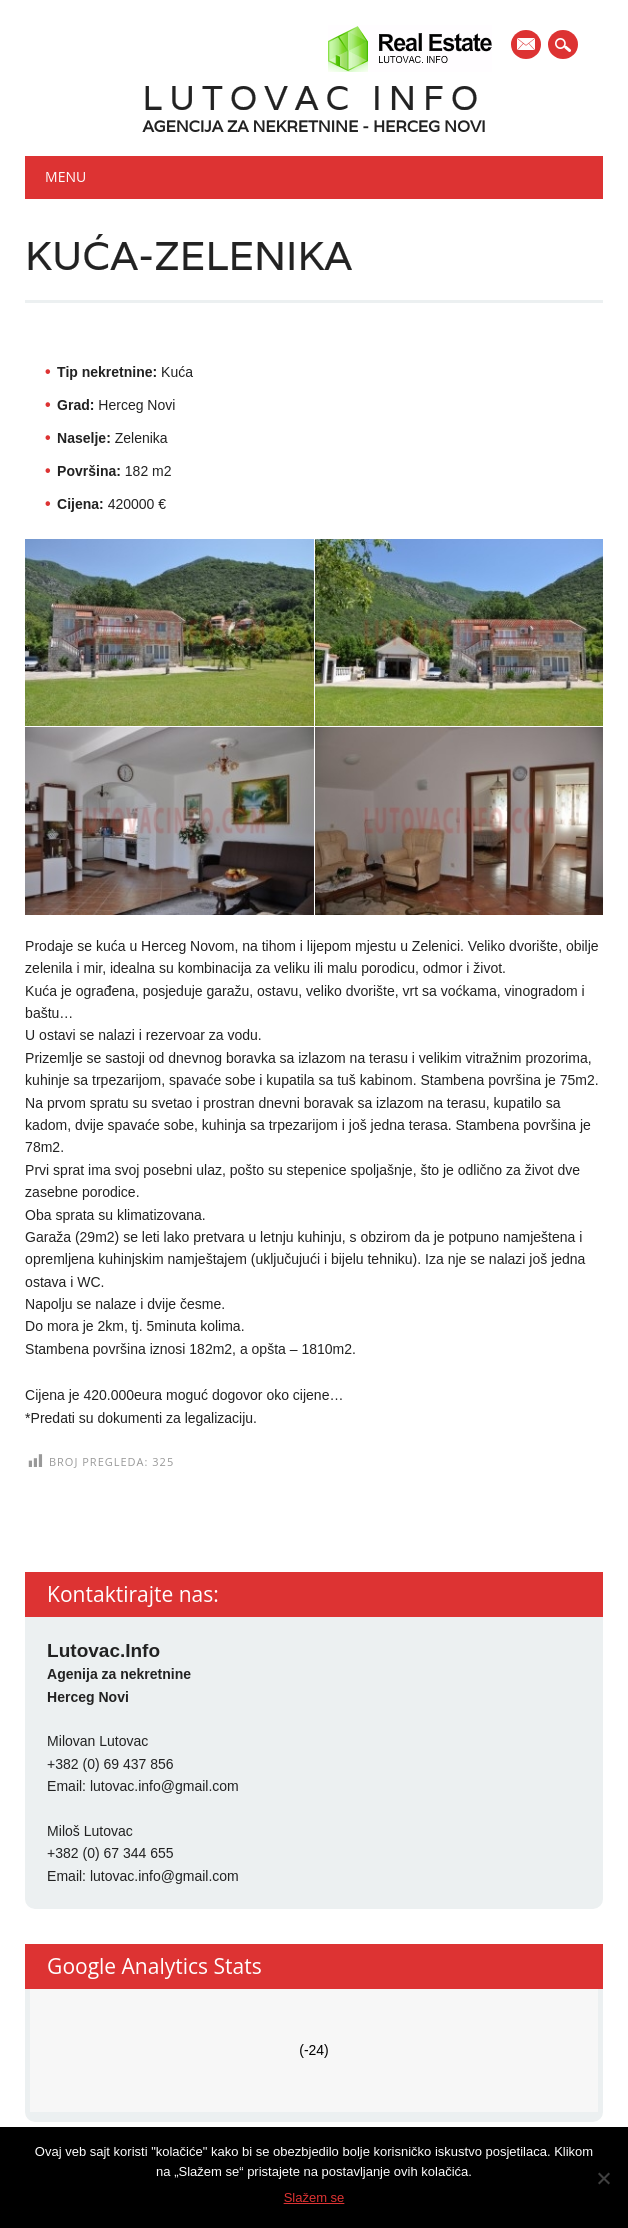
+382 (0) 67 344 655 (110, 1853)
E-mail (527, 46)
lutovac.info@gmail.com (164, 1786)
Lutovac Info (314, 97)
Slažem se (314, 2197)
